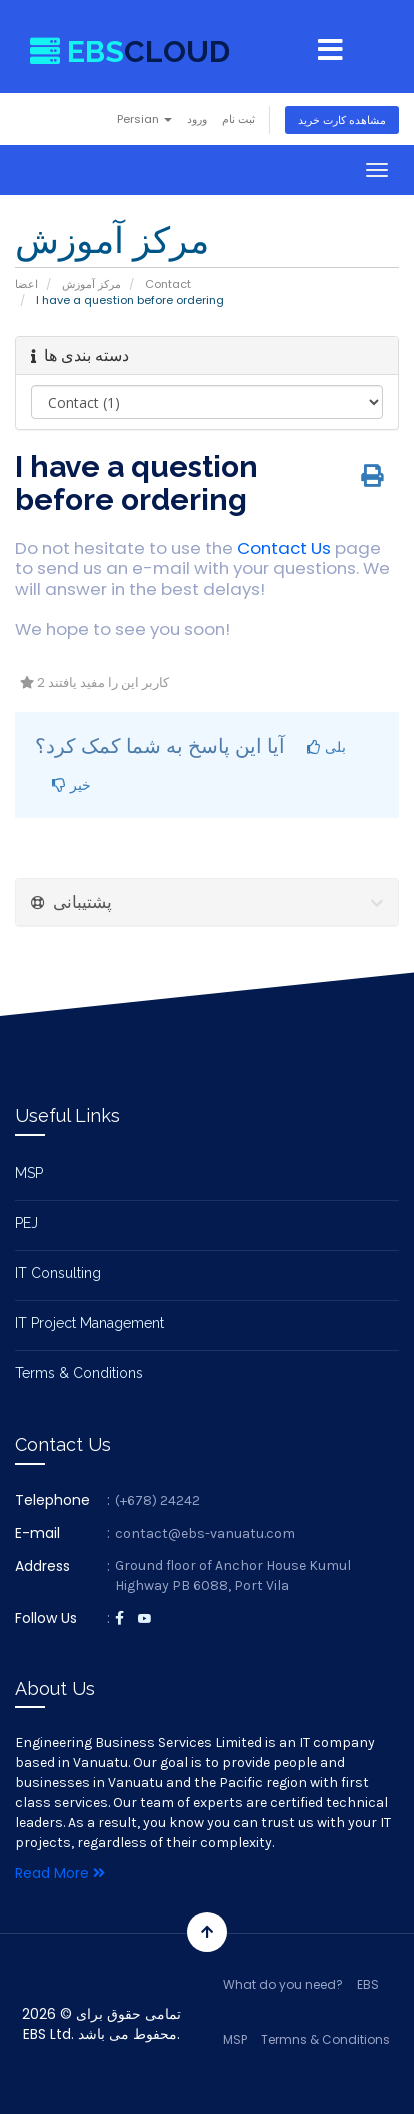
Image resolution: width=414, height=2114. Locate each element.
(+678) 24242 (157, 1500)
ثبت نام (238, 119)
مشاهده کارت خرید (342, 120)
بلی (326, 746)
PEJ (26, 1223)
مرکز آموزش (91, 284)
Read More (60, 1873)
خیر (71, 784)
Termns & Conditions (325, 2039)
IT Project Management (89, 1323)
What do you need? (283, 1984)
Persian (144, 119)
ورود (197, 119)
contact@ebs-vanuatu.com (205, 1533)
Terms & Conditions (79, 1373)
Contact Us (284, 548)
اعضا (26, 284)
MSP (29, 1173)
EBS (368, 1984)
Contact (168, 284)
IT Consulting (58, 1273)
